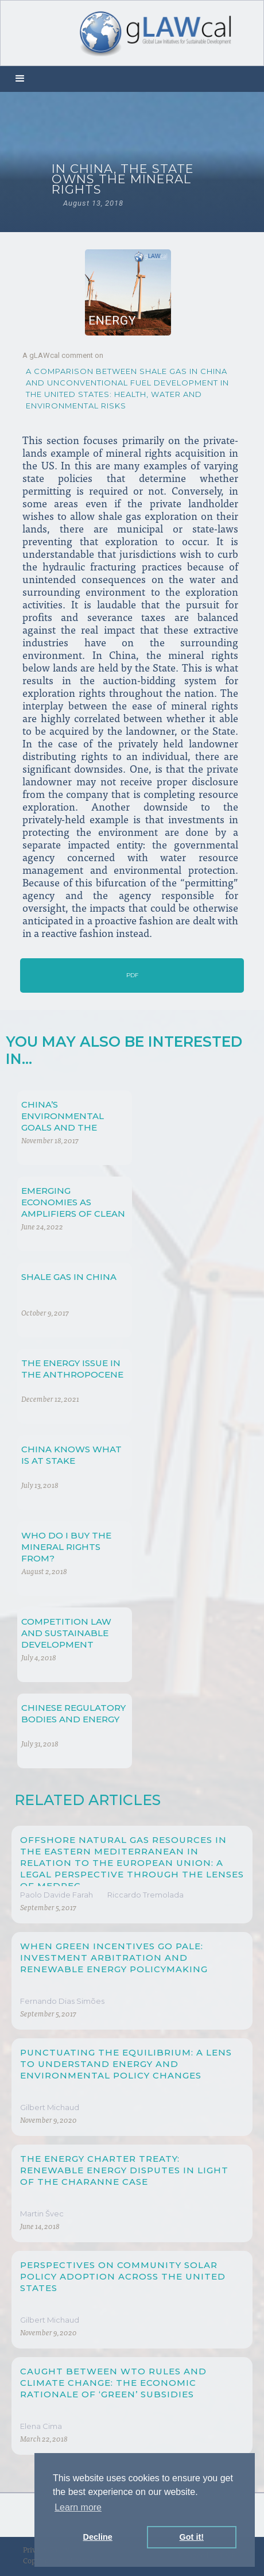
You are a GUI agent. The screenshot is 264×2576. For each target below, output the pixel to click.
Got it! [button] (192, 2537)
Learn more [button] (78, 2507)
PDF (132, 975)
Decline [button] (97, 2537)
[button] (20, 79)
